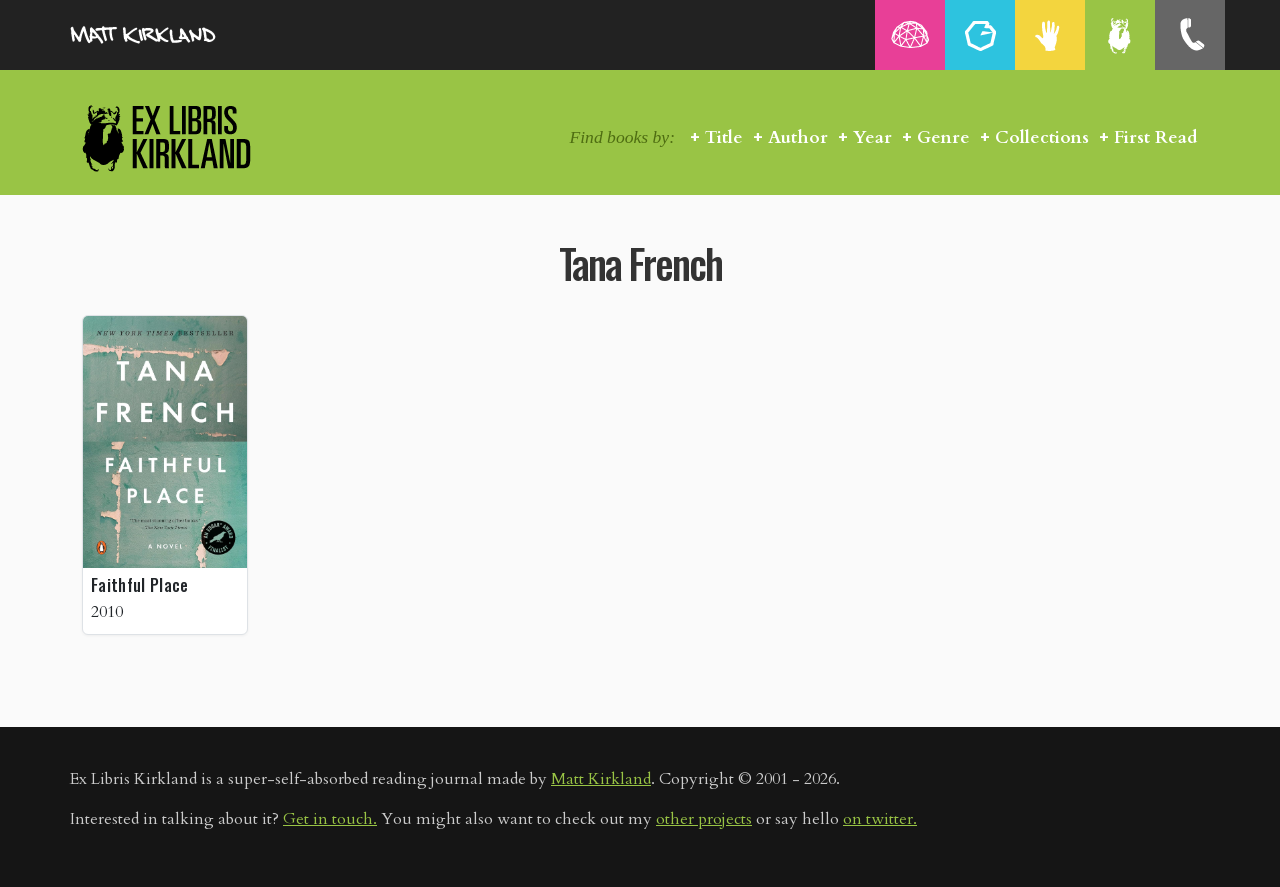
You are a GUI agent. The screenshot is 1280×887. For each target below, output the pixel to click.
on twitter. (880, 819)
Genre (943, 137)
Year (872, 137)
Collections (1042, 137)
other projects (704, 819)
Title (724, 137)
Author (798, 137)
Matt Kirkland (601, 779)
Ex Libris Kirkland (202, 137)
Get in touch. (330, 819)
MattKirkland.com (170, 35)
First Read (1156, 137)
